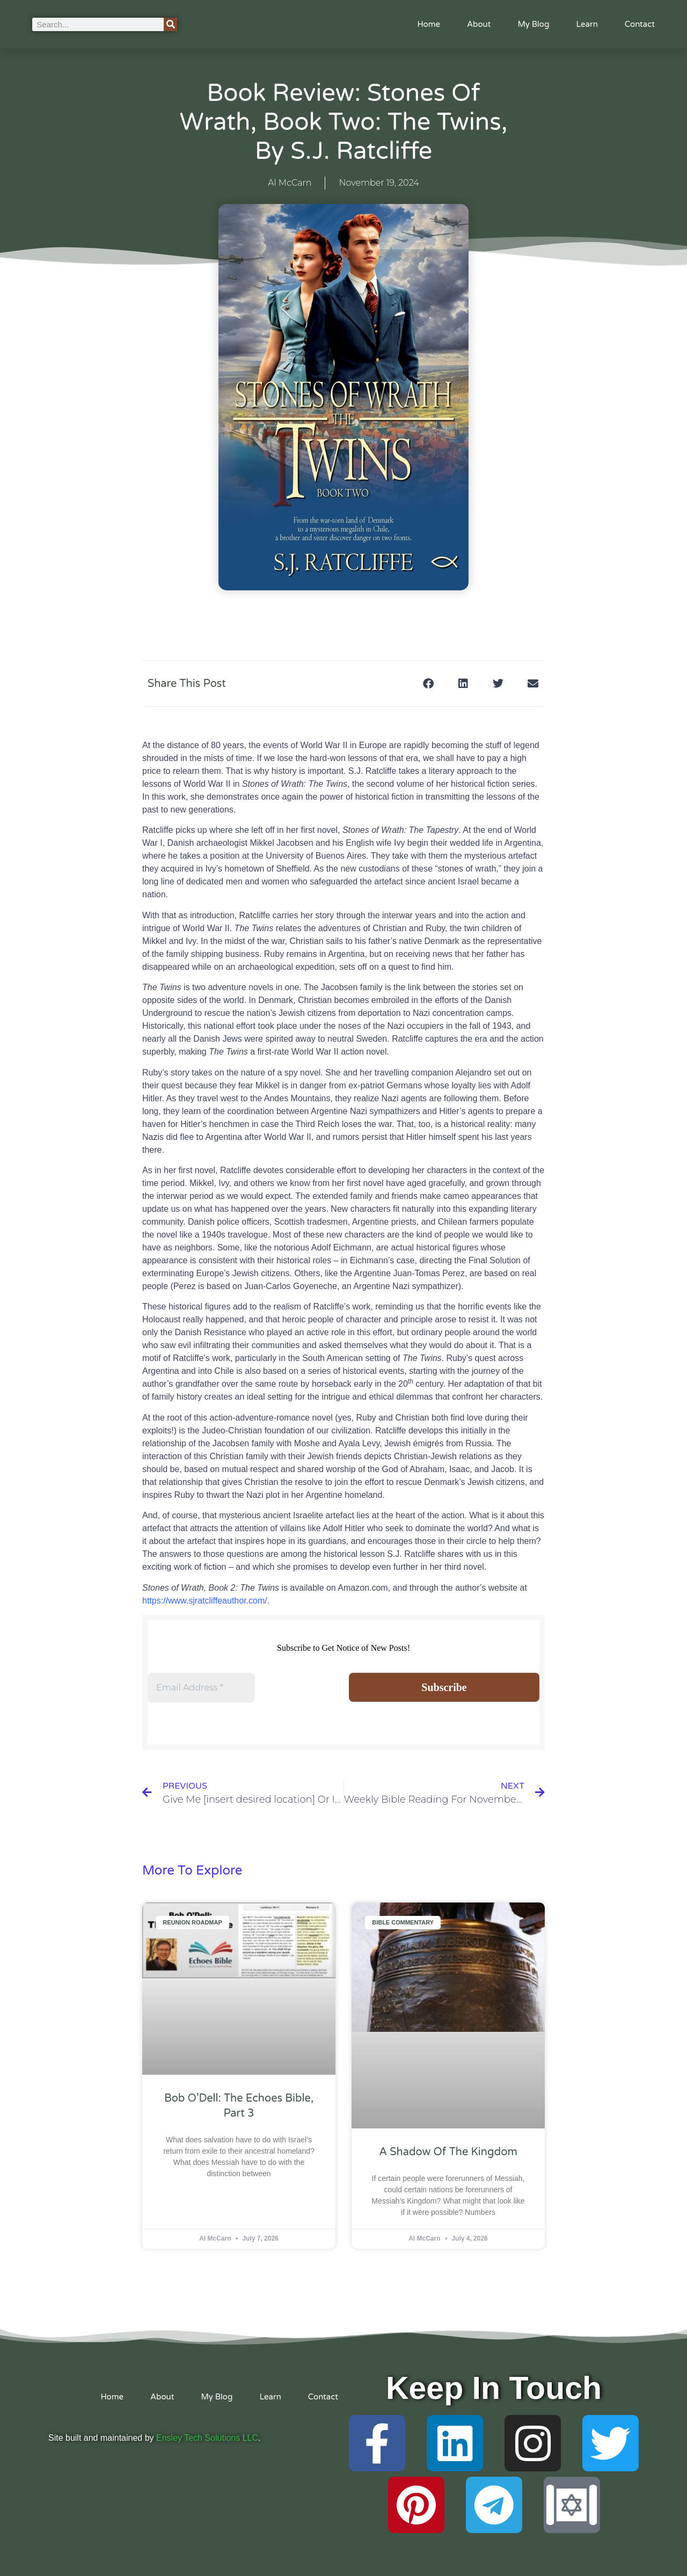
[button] (428, 683)
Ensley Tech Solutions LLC (207, 2437)
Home (428, 24)
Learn (586, 24)
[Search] (170, 24)
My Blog (533, 24)
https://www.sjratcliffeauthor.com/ (204, 1600)
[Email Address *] (201, 1688)
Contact (640, 24)
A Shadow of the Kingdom (448, 2152)
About (479, 24)
